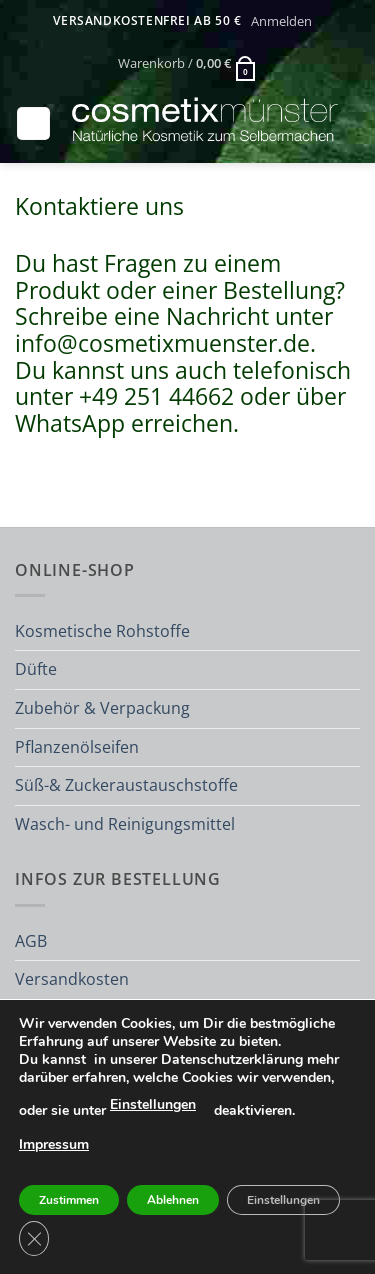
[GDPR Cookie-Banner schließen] (34, 1238)
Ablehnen (173, 1200)
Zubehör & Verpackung (102, 708)
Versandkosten (72, 979)
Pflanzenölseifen (77, 747)
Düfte (36, 669)
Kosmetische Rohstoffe (102, 631)
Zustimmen (69, 1200)
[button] (281, 21)
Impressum (54, 1144)
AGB (31, 941)
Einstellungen (153, 1104)
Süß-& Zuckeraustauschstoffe (126, 785)
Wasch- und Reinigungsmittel (125, 824)
